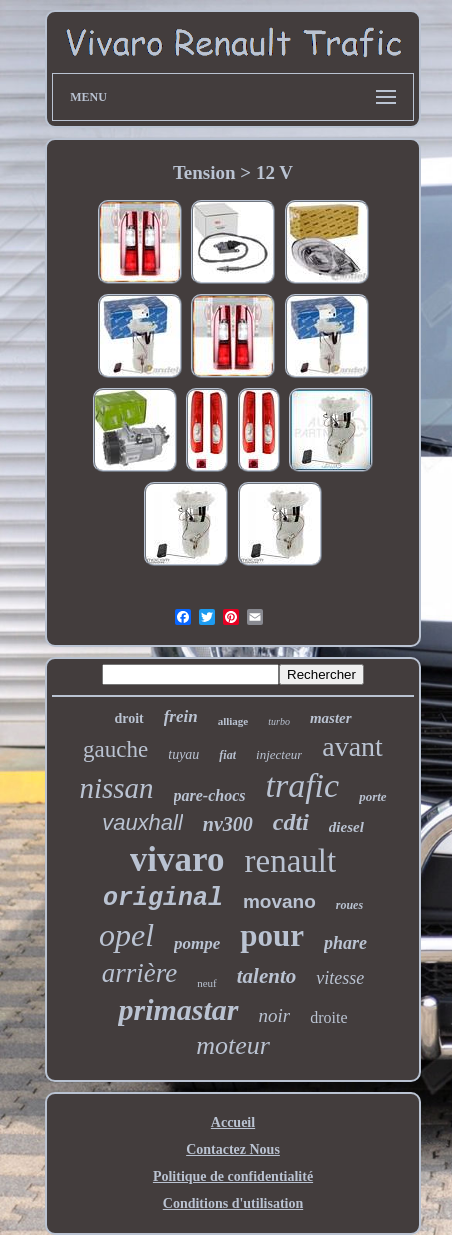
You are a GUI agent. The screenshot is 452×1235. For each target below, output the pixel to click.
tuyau (183, 754)
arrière (140, 973)
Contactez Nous (233, 1149)
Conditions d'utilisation (233, 1203)
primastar (178, 1009)
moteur (233, 1045)
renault (291, 861)
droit (128, 718)
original (163, 898)
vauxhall (142, 822)
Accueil (233, 1122)
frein (181, 716)
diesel (346, 827)
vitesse (340, 978)
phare (345, 943)
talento (267, 976)
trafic (303, 785)
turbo (279, 721)
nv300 (228, 824)
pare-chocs (210, 795)
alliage (233, 721)
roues (349, 905)
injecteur (279, 754)
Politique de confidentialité (233, 1176)
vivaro (177, 859)
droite (328, 1017)
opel (126, 935)
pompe (197, 943)
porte (372, 796)
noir (275, 1015)
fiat (227, 755)
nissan (116, 788)
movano (279, 901)
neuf (207, 983)
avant (352, 746)
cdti (291, 822)
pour (272, 935)
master (331, 718)
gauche (115, 749)
